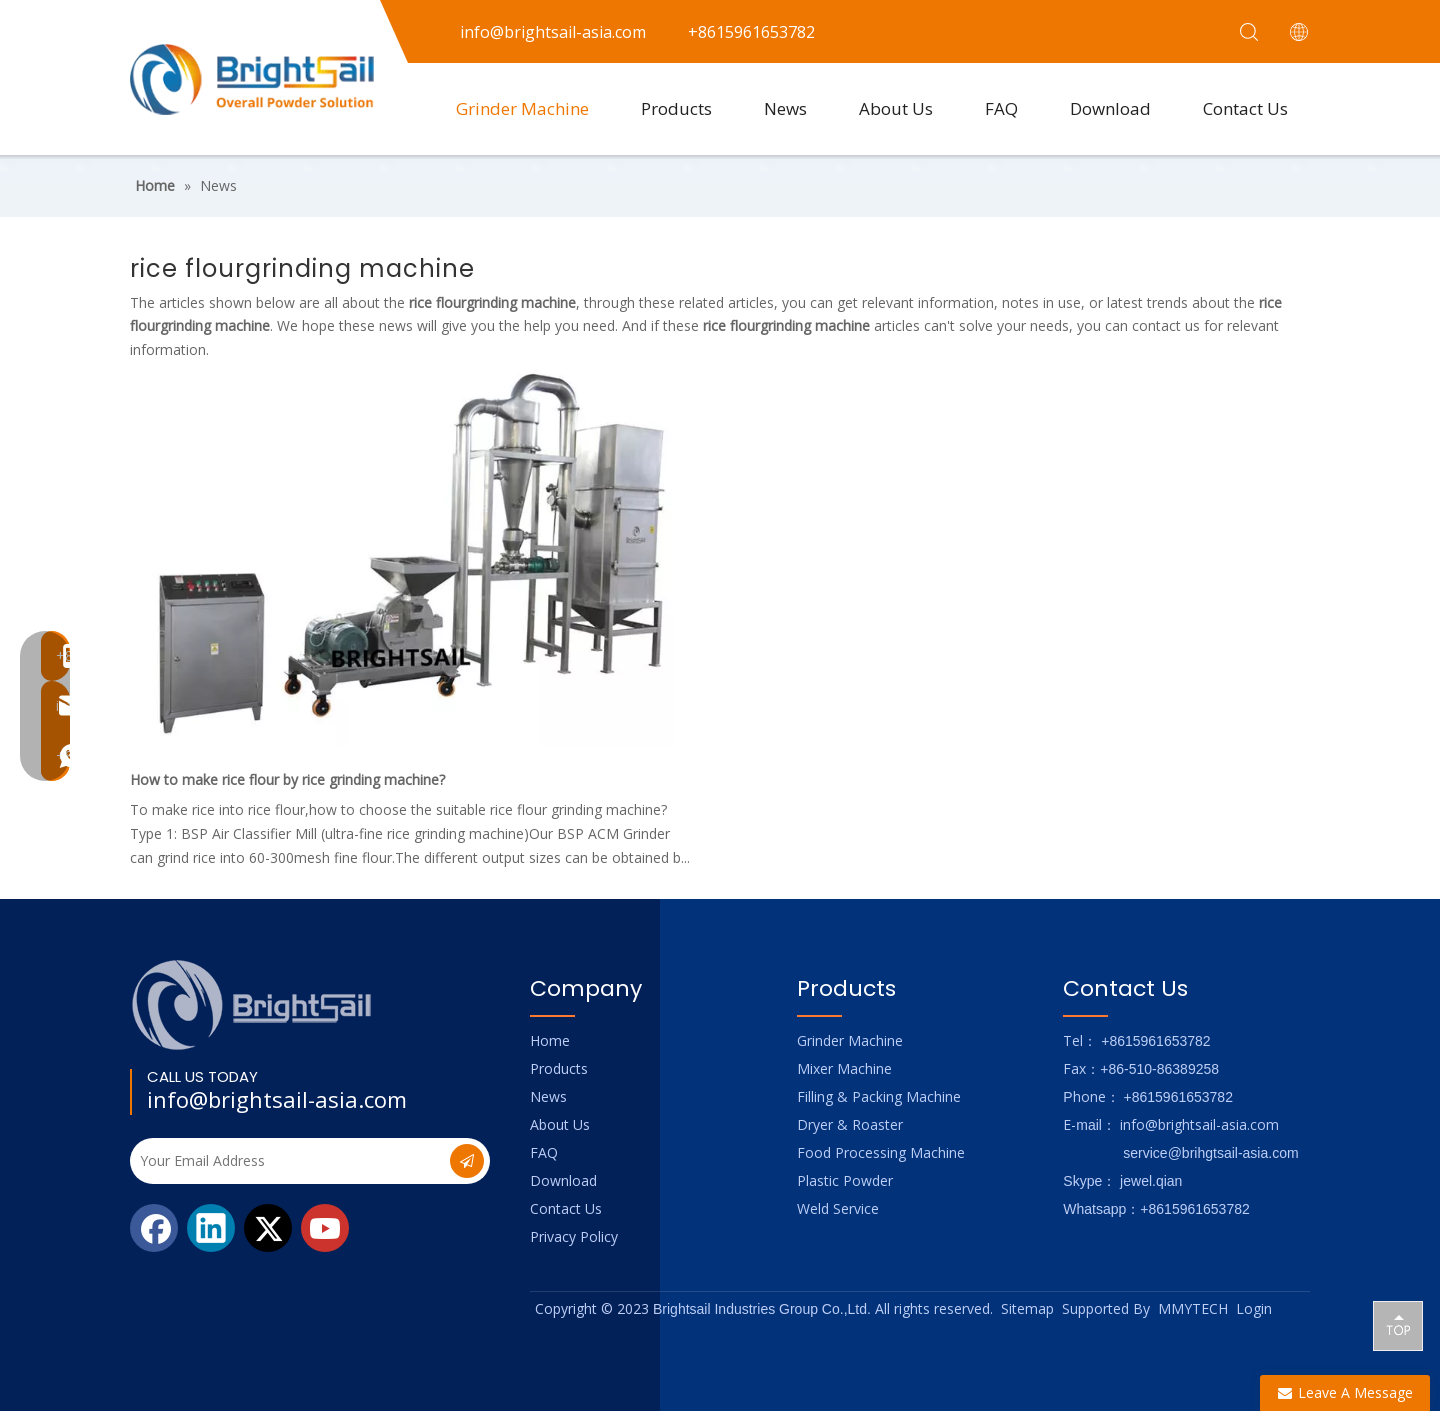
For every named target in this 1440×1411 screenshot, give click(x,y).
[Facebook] (154, 1228)
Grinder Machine (522, 108)
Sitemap (1027, 1308)
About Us (896, 108)
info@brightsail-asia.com (277, 1099)
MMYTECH (1193, 1308)
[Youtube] (325, 1228)
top (1398, 1325)
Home (550, 1040)
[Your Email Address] (288, 1161)
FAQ (1001, 108)
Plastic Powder (845, 1180)
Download (1110, 108)
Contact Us (1245, 108)
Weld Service (838, 1208)
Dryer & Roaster (850, 1124)
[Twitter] (268, 1228)
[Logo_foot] (252, 1004)
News (785, 108)
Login (1254, 1308)
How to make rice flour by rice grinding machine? (287, 779)
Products (676, 108)
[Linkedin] (211, 1228)
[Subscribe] (467, 1161)
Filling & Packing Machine (879, 1096)
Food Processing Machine (881, 1152)
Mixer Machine (844, 1068)
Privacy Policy (574, 1236)
